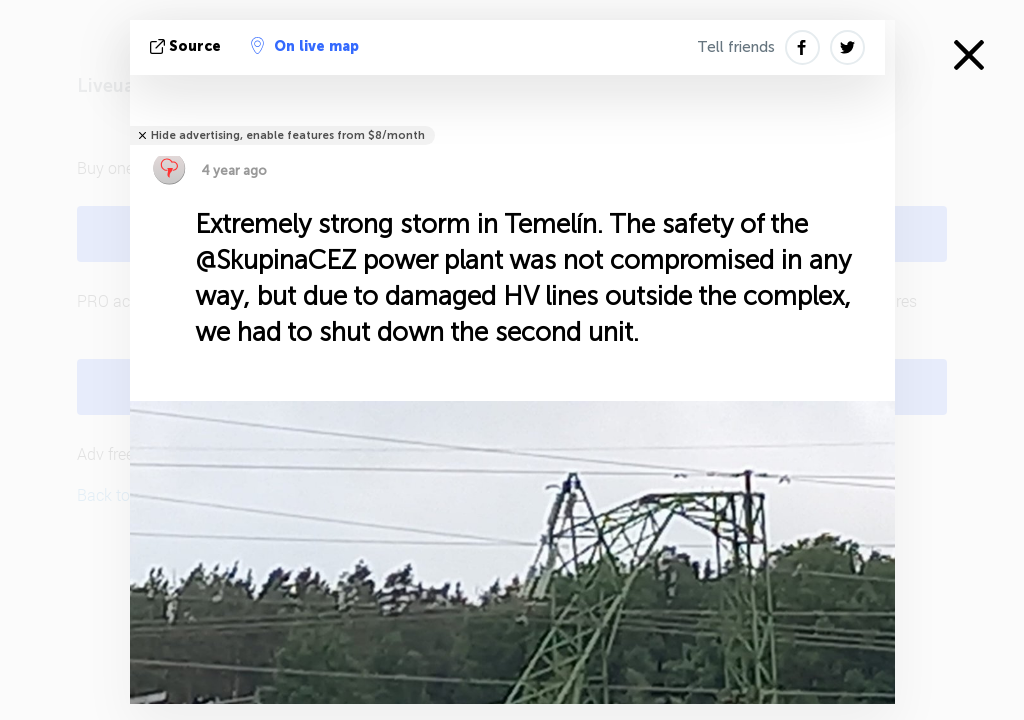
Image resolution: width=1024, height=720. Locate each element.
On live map (305, 46)
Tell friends (736, 47)
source (187, 46)
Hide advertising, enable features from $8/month (288, 135)
